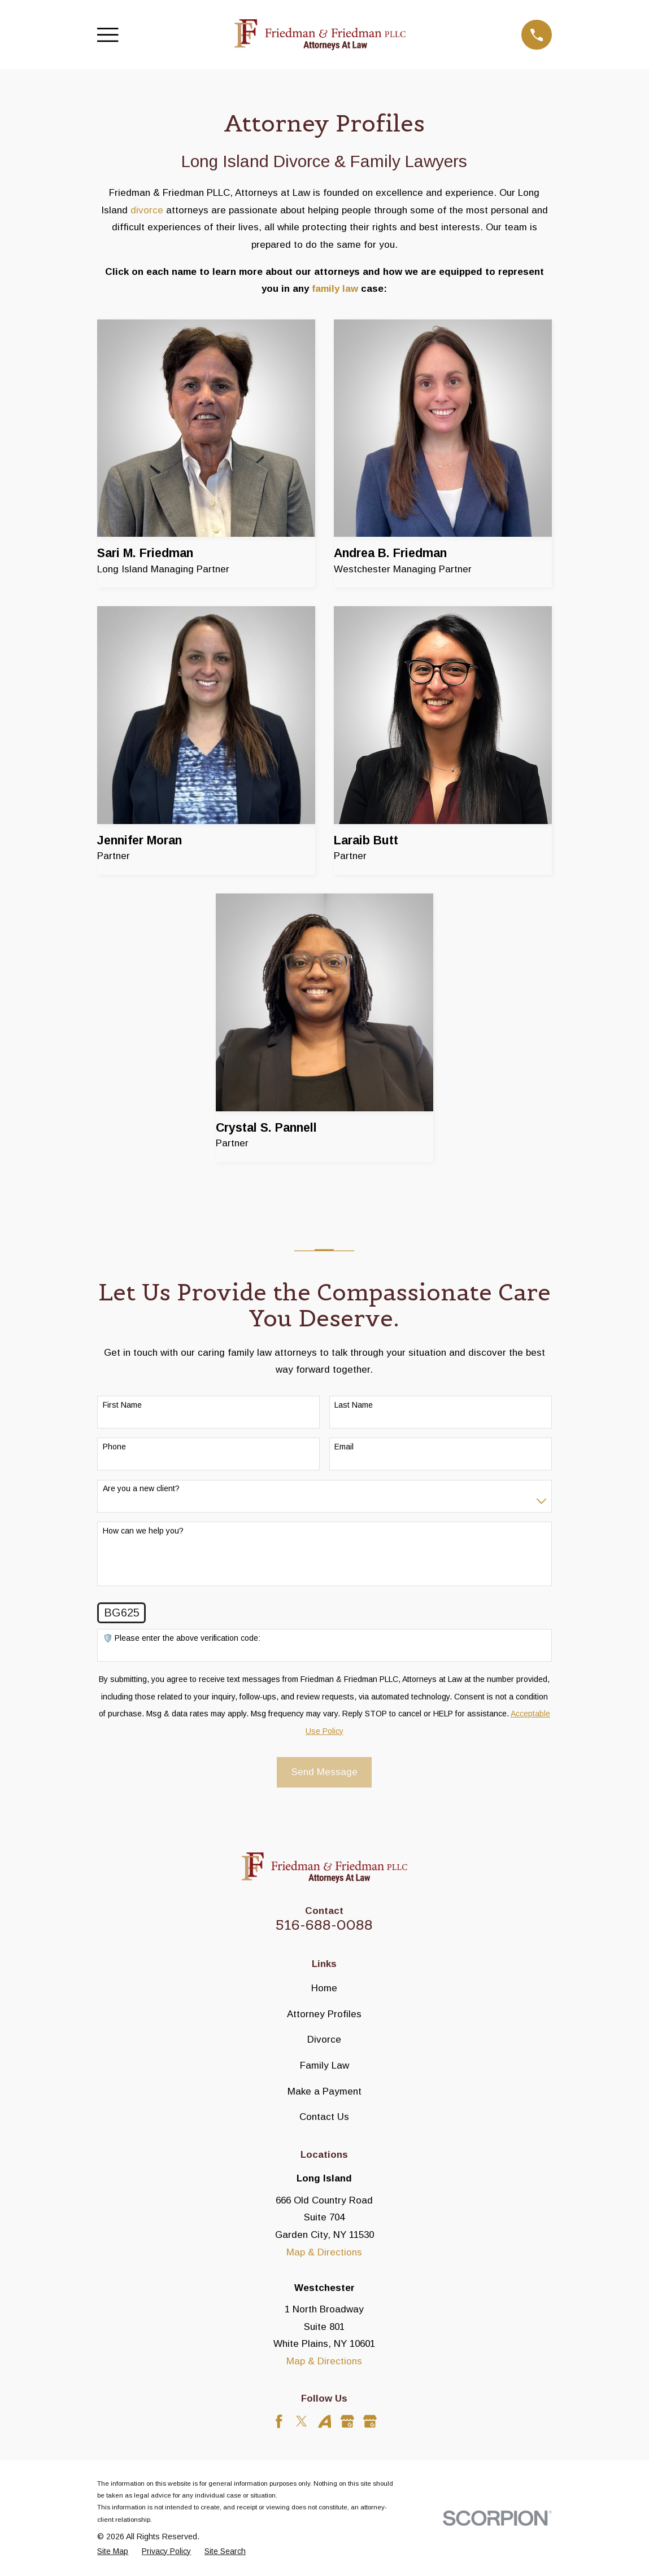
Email (344, 1446)
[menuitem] (112, 2551)
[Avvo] (325, 2421)
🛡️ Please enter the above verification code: (181, 1637)
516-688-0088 (324, 1925)
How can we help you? (143, 1530)
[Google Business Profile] (347, 2421)
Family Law (324, 2065)
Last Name (353, 1404)
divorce (146, 210)
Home (324, 1988)
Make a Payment (324, 2091)
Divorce (324, 2039)
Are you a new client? (141, 1488)
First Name (122, 1404)
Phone (114, 1446)
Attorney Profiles (324, 2014)
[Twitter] (301, 2421)
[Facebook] (279, 2421)
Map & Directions (324, 2252)
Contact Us (324, 2116)
